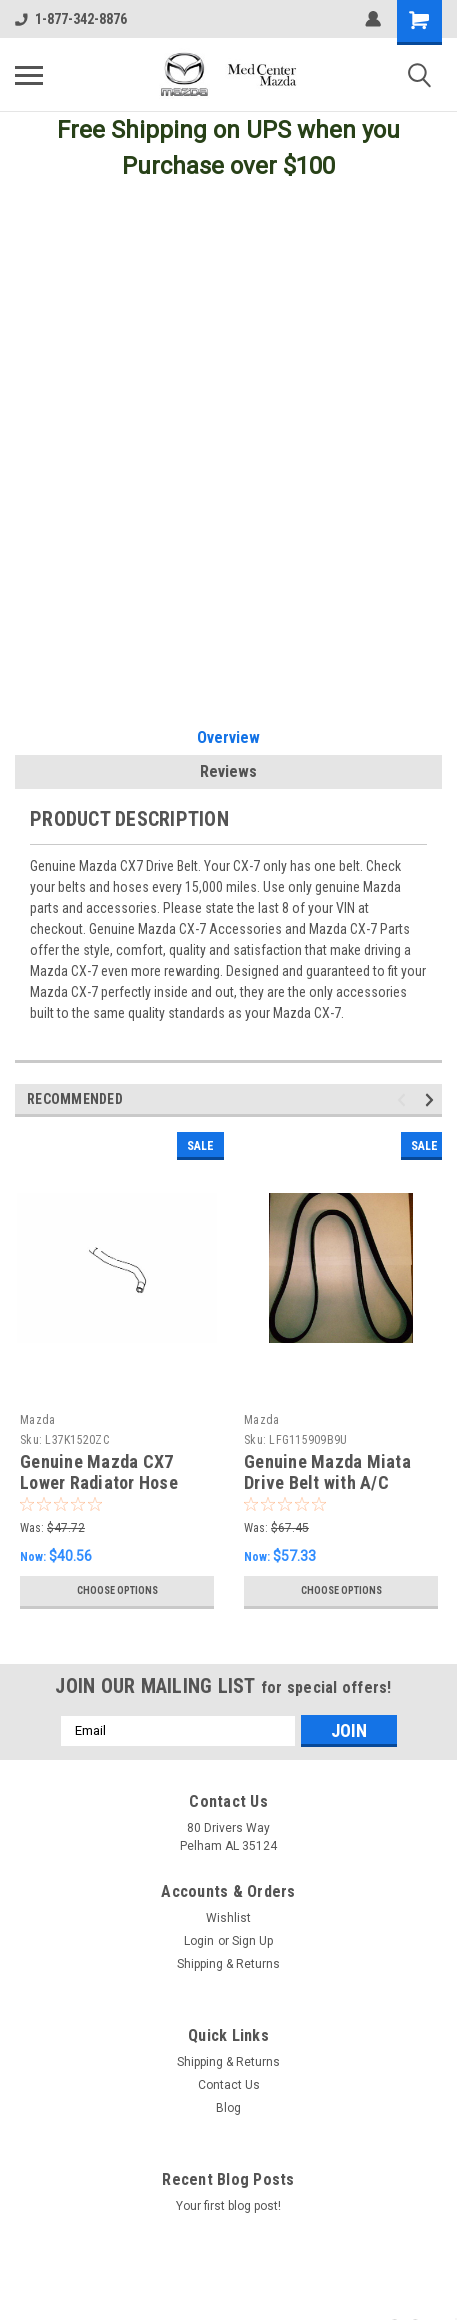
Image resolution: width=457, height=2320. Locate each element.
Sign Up (252, 1941)
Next (432, 1099)
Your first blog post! (228, 2206)
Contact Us (229, 2085)
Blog (228, 2108)
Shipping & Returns (228, 1964)
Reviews (228, 771)
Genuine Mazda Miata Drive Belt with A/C (327, 1472)
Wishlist (228, 1918)
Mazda (37, 1420)
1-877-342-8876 (71, 19)
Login (199, 1941)
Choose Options (117, 1590)
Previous (404, 1099)
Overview (228, 737)
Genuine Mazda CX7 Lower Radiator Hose (99, 1472)
